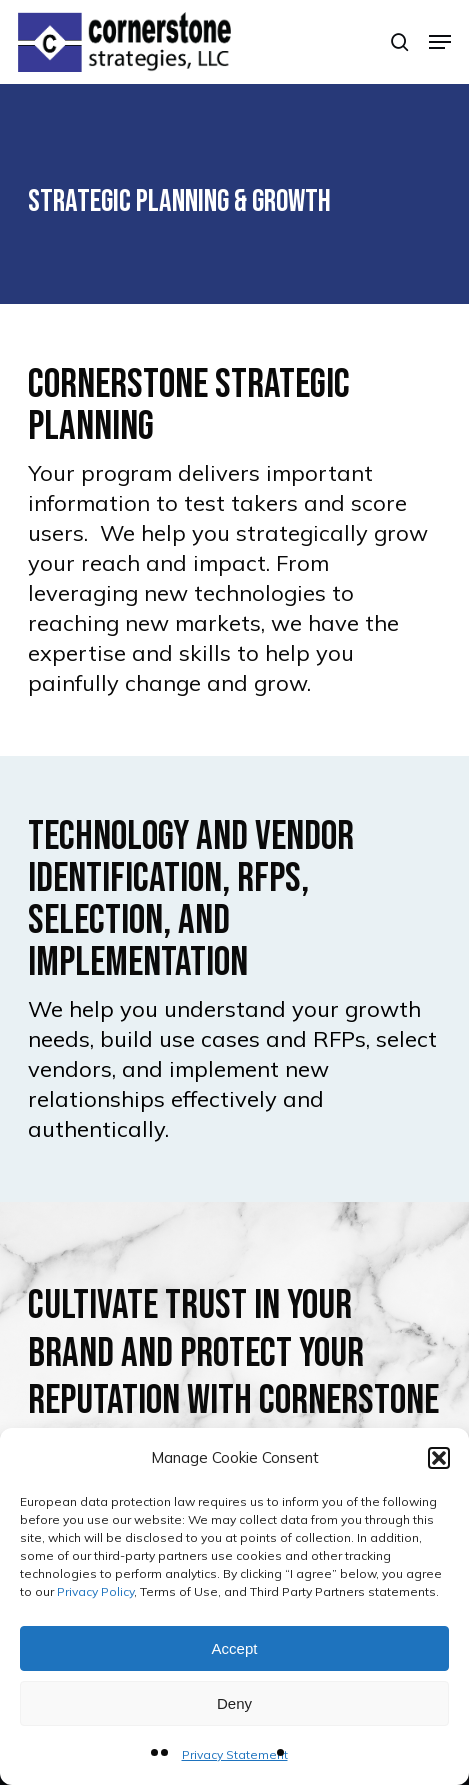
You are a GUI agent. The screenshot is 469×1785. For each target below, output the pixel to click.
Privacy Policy (95, 1591)
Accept (235, 1648)
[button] (439, 1458)
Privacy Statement (235, 1754)
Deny (234, 1703)
